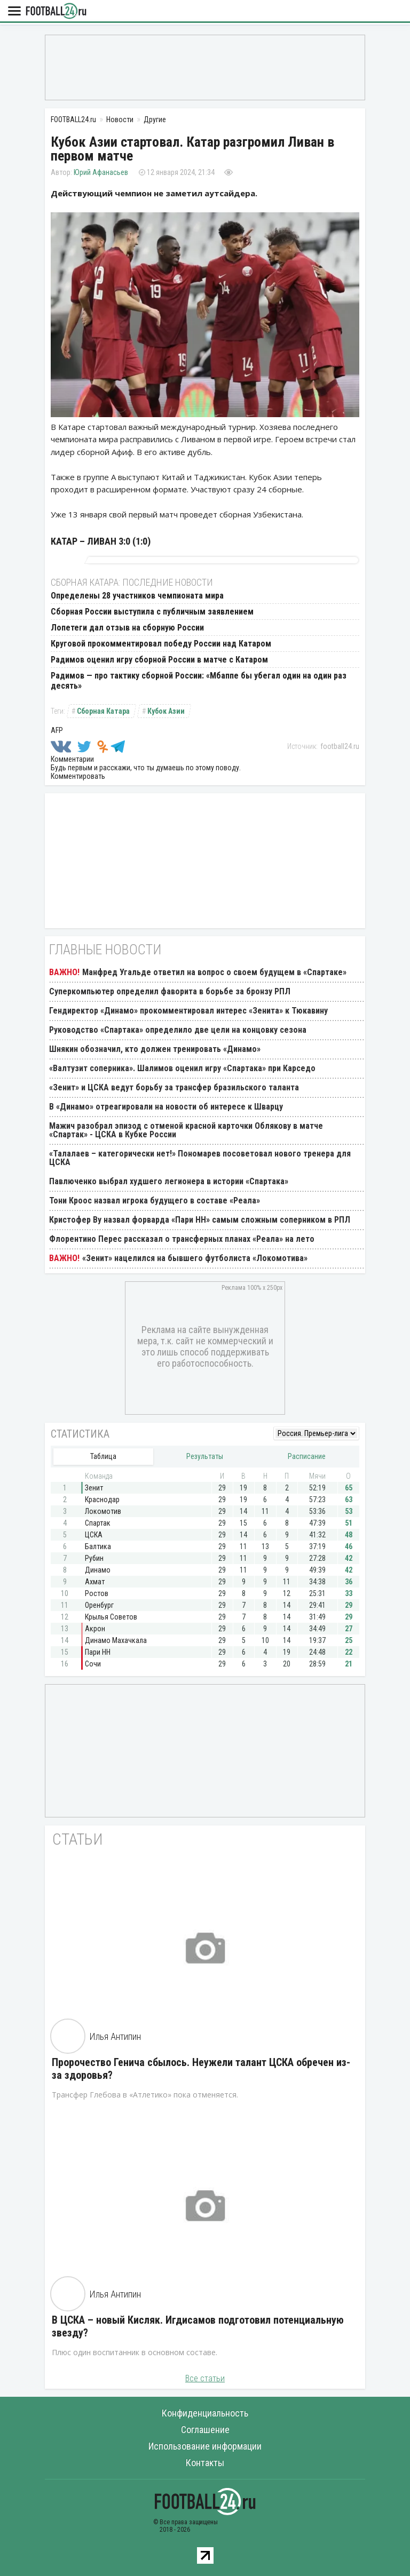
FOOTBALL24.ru (56, 11)
